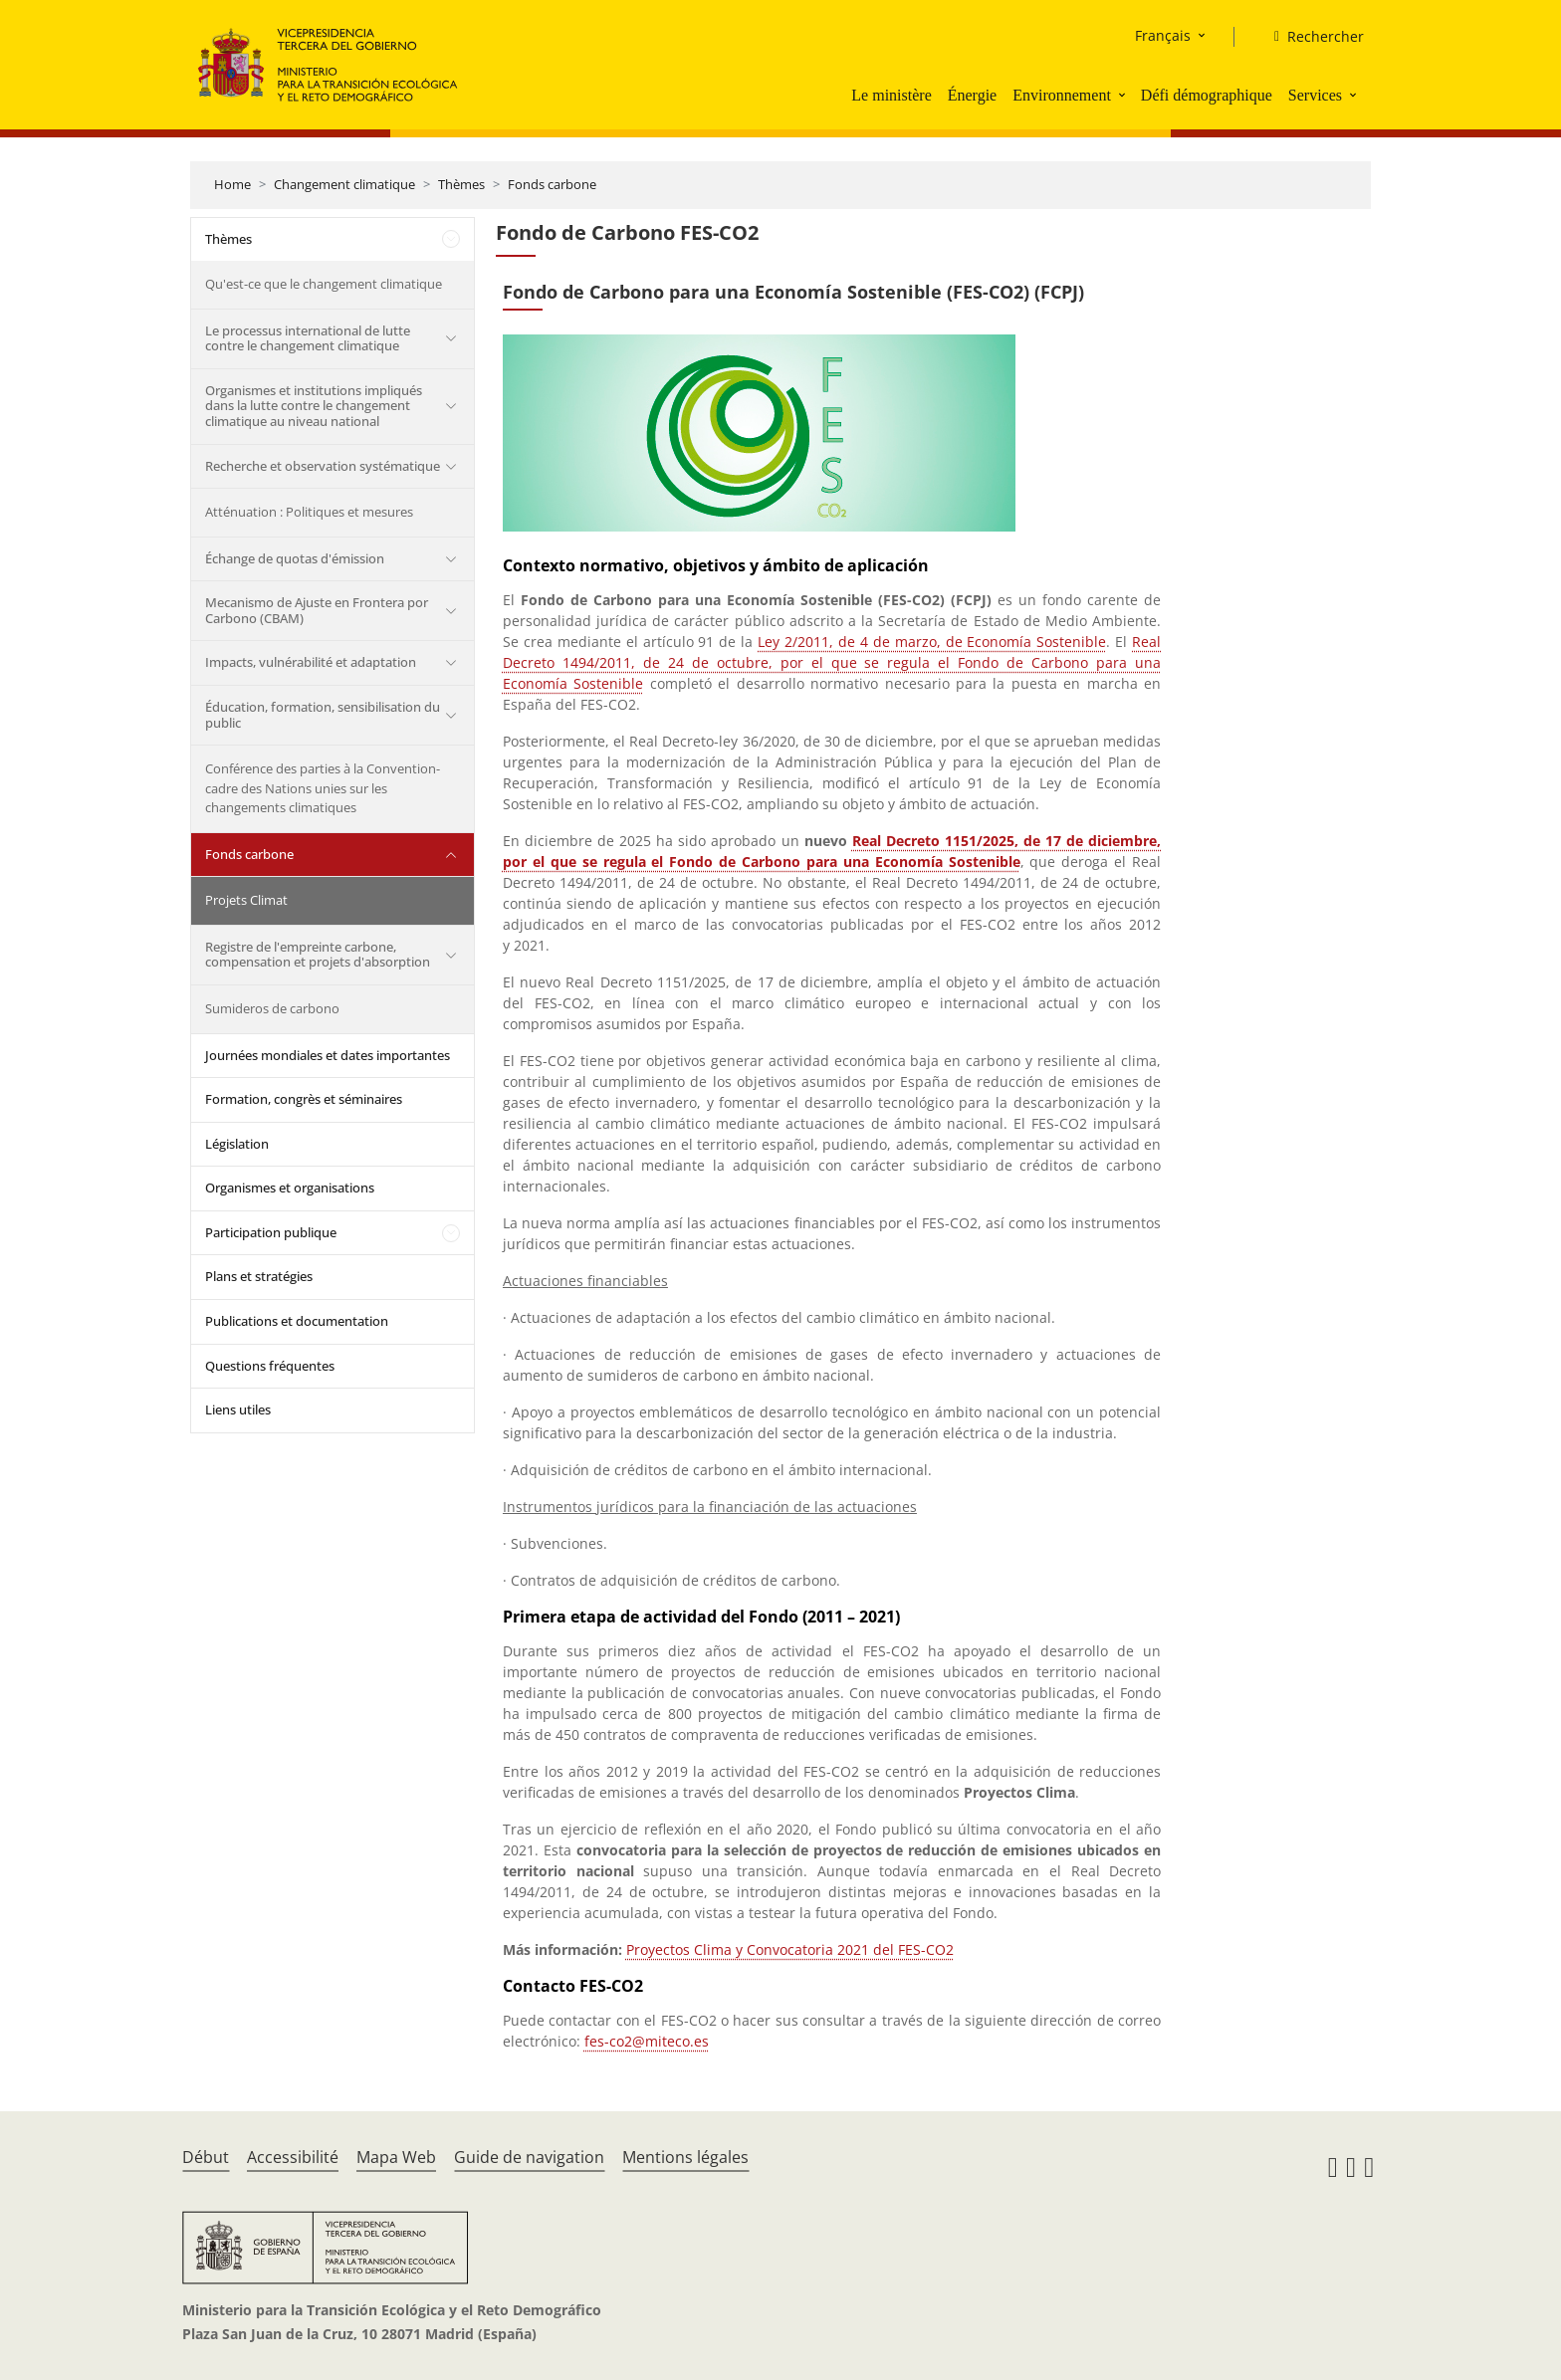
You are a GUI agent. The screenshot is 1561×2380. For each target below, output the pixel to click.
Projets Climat (246, 900)
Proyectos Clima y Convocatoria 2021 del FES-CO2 (790, 1949)
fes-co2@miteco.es (646, 2041)
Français (1163, 35)
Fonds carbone (552, 184)
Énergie (972, 95)
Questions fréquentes (269, 1366)
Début (205, 2157)
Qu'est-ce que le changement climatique (323, 284)
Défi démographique (1206, 95)
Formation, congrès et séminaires (303, 1099)
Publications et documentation (296, 1321)
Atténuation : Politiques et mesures (309, 512)
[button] (1124, 95)
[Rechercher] (1311, 37)
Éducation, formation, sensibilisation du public (322, 715)
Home (232, 184)
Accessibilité (292, 2157)
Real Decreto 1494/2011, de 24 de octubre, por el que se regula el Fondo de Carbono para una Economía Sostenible (832, 662)
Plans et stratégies (259, 1276)
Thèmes (461, 184)
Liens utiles (238, 1409)
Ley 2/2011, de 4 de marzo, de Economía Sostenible (932, 641)
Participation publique (270, 1232)
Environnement (1061, 95)
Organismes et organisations (289, 1187)
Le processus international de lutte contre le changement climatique (307, 338)
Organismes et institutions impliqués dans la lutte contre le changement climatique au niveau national (313, 405)
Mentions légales (685, 2157)
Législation (237, 1144)
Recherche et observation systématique (322, 466)
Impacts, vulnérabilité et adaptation (310, 662)
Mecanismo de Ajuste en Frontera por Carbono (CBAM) (316, 610)
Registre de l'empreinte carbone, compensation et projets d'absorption (317, 955)
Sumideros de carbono (272, 1008)
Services (1315, 95)
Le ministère (891, 95)
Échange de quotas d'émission (294, 558)
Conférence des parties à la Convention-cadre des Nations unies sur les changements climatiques (322, 787)
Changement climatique (344, 184)
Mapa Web (396, 2157)
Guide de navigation (529, 2157)
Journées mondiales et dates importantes (327, 1055)
